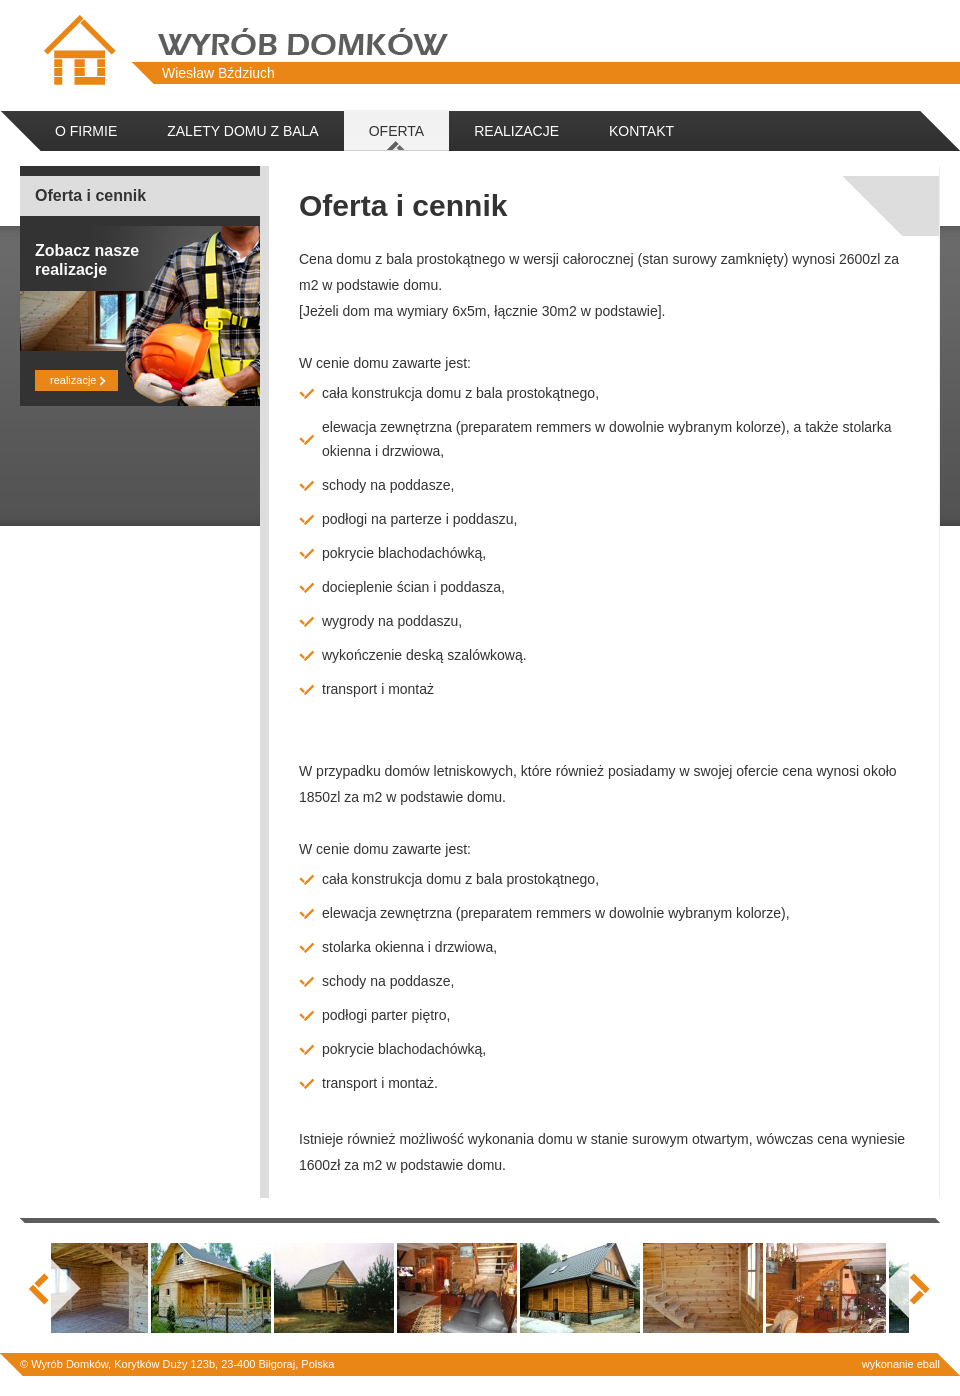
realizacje (70, 380)
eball (928, 1364)
